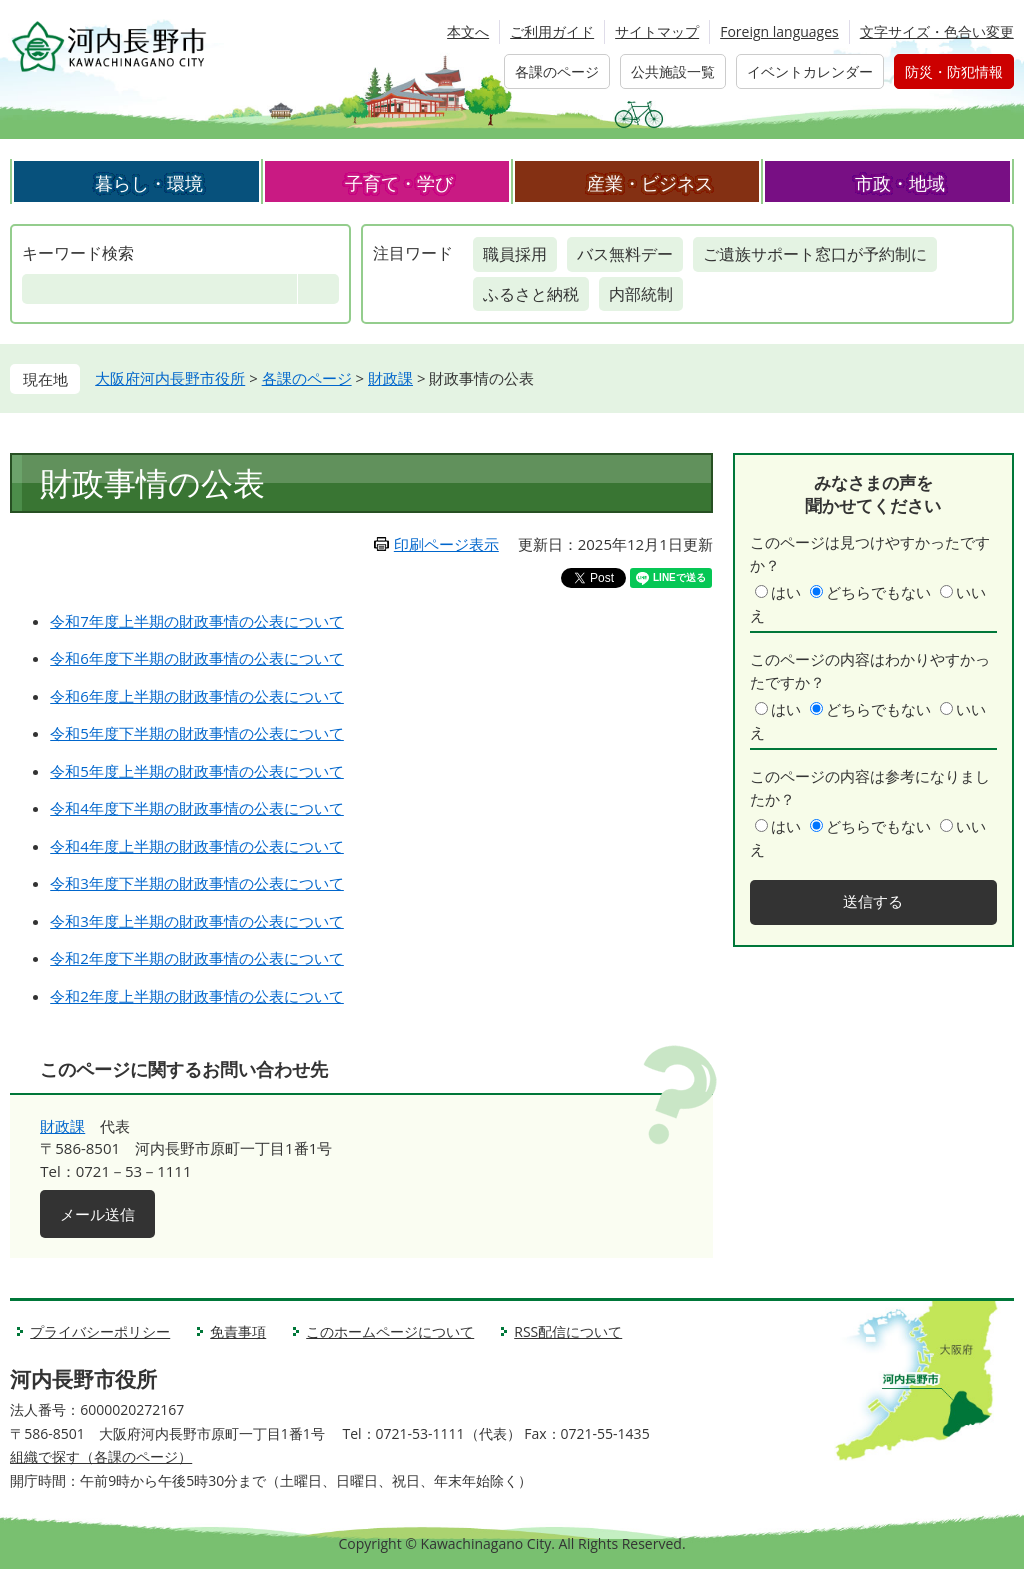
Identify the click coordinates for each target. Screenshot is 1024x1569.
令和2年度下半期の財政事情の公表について (197, 958)
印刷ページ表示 (446, 544)
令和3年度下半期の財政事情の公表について (197, 883)
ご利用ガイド (552, 31)
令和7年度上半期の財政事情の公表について (197, 621)
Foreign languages (779, 31)
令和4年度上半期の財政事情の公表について (197, 846)
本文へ (468, 31)
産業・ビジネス (650, 183)
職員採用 (515, 254)
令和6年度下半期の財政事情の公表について (197, 658)
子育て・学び (399, 183)
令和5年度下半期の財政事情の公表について (197, 733)
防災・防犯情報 (954, 71)
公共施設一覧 (673, 71)
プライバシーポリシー (100, 1331)
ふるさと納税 (531, 294)
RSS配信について (568, 1331)
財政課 (390, 378)
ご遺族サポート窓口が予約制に (815, 254)
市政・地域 (900, 183)
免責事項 (238, 1331)
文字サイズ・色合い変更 (937, 31)
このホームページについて (390, 1331)
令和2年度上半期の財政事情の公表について (197, 996)
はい (786, 592)
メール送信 (97, 1214)
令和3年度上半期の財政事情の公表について (197, 921)
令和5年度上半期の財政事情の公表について (197, 771)
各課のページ (557, 71)
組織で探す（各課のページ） (101, 1456)
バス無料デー (625, 254)
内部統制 (641, 294)
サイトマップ (657, 31)
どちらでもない (878, 592)
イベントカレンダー (810, 71)
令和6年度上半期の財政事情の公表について (197, 696)
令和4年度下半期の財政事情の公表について (197, 808)
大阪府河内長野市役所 (170, 378)
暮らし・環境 (149, 183)
